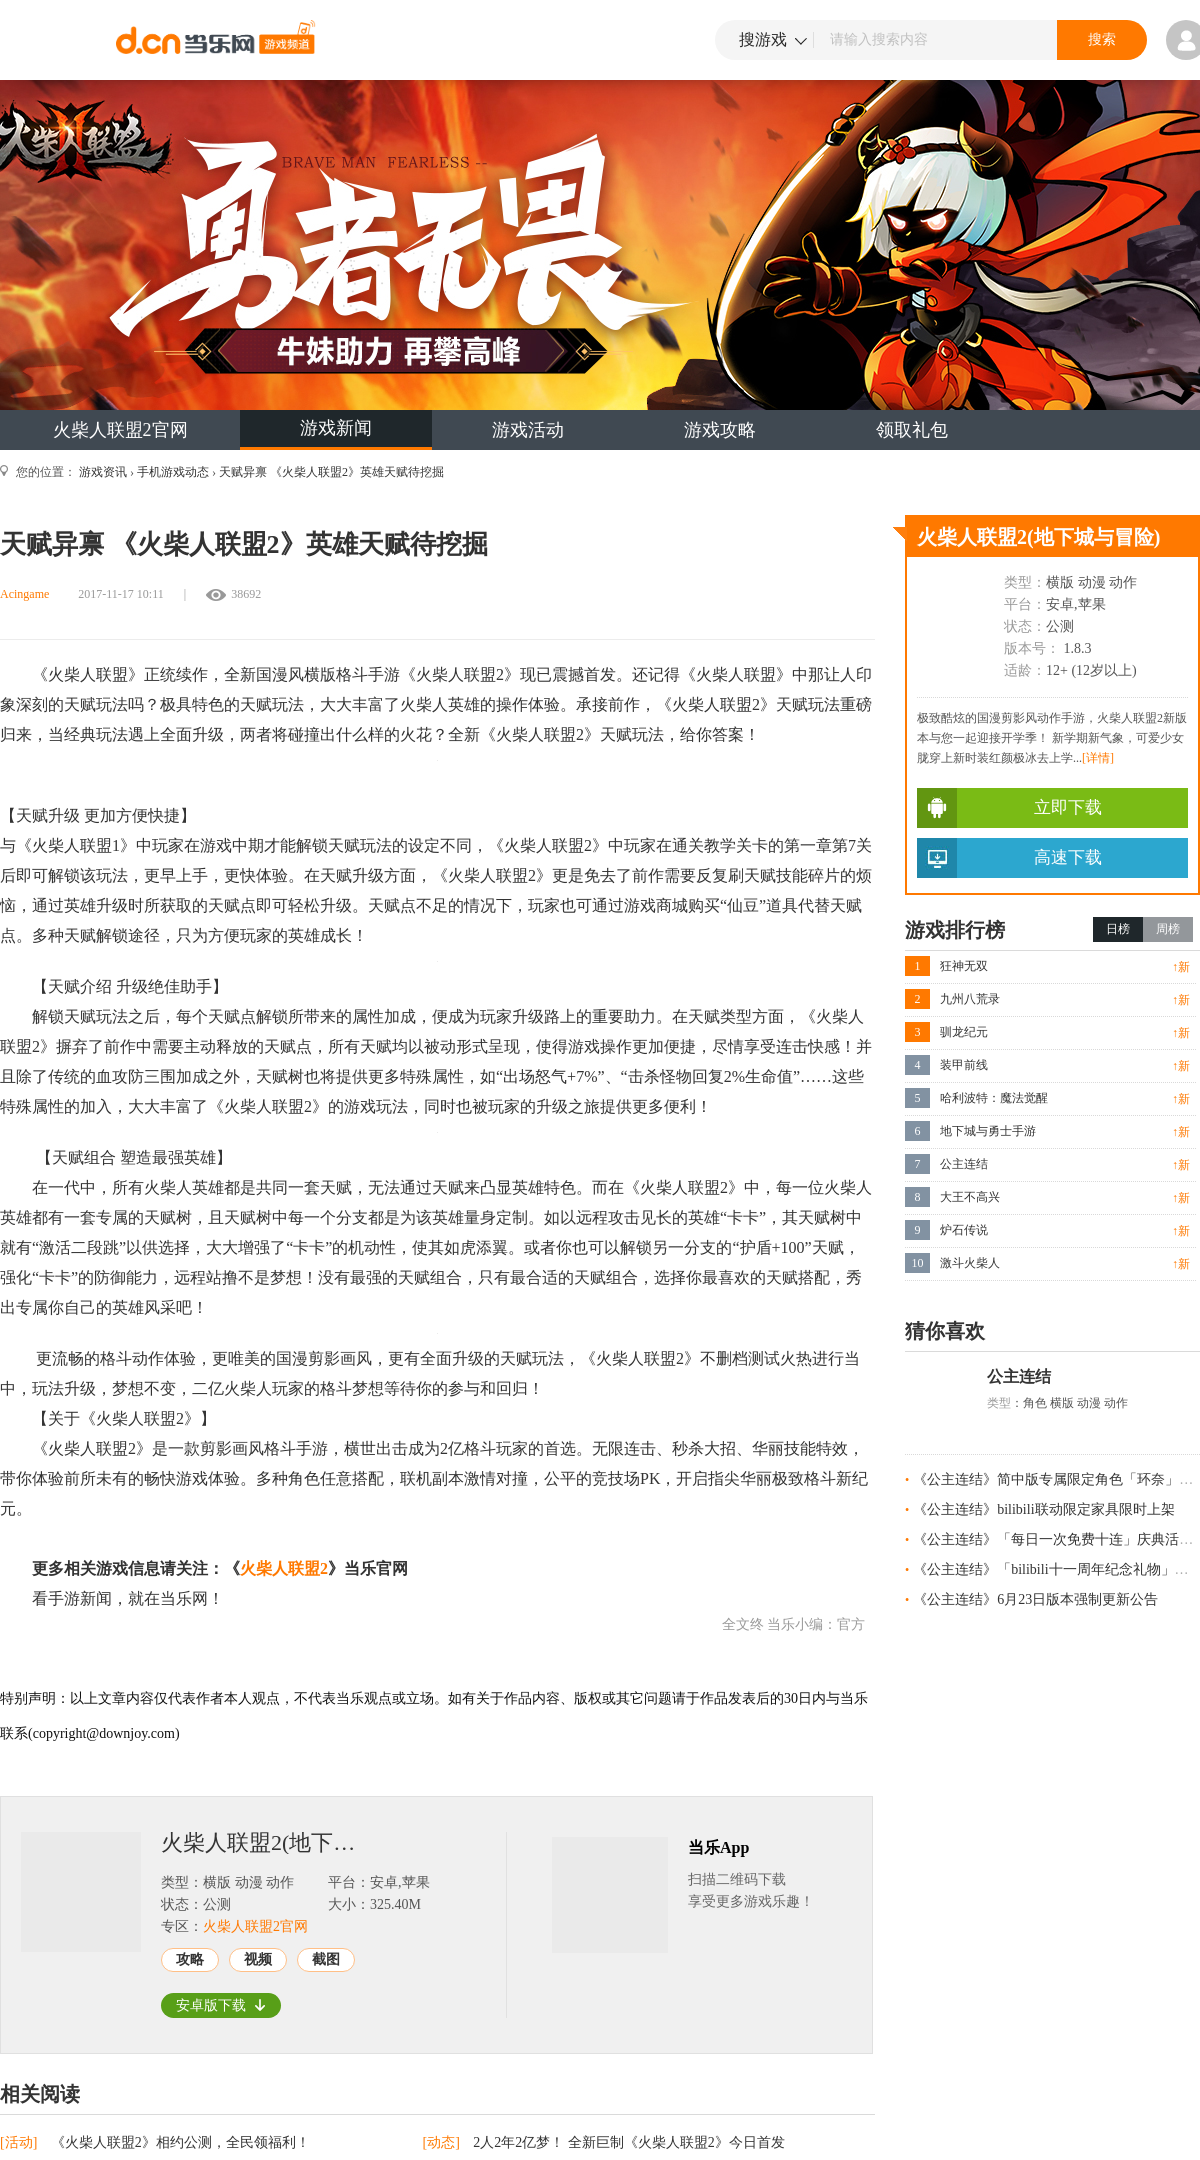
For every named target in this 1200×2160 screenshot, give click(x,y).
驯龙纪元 (964, 1032)
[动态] (443, 2142)
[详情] (1098, 758)
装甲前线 (964, 1065)
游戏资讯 (103, 472)
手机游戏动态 (173, 472)
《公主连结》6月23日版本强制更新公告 (1035, 1599)
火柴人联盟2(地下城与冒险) (266, 1843)
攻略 (190, 1959)
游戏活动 (528, 430)
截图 (326, 1959)
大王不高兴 (970, 1197)
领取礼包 (912, 430)
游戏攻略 (720, 430)
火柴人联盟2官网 (120, 430)
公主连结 (964, 1164)
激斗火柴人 (970, 1263)
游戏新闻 (336, 428)
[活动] (20, 2142)
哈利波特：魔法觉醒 (994, 1098)
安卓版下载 (221, 2005)
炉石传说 (964, 1230)
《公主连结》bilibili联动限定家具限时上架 (1043, 1509)
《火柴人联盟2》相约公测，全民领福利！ (180, 2142)
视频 (258, 1959)
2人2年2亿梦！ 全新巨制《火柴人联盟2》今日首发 (629, 2142)
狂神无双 (964, 966)
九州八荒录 (970, 999)
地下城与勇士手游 (988, 1131)
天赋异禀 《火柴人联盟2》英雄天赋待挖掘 (331, 472)
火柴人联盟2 (284, 1568)
